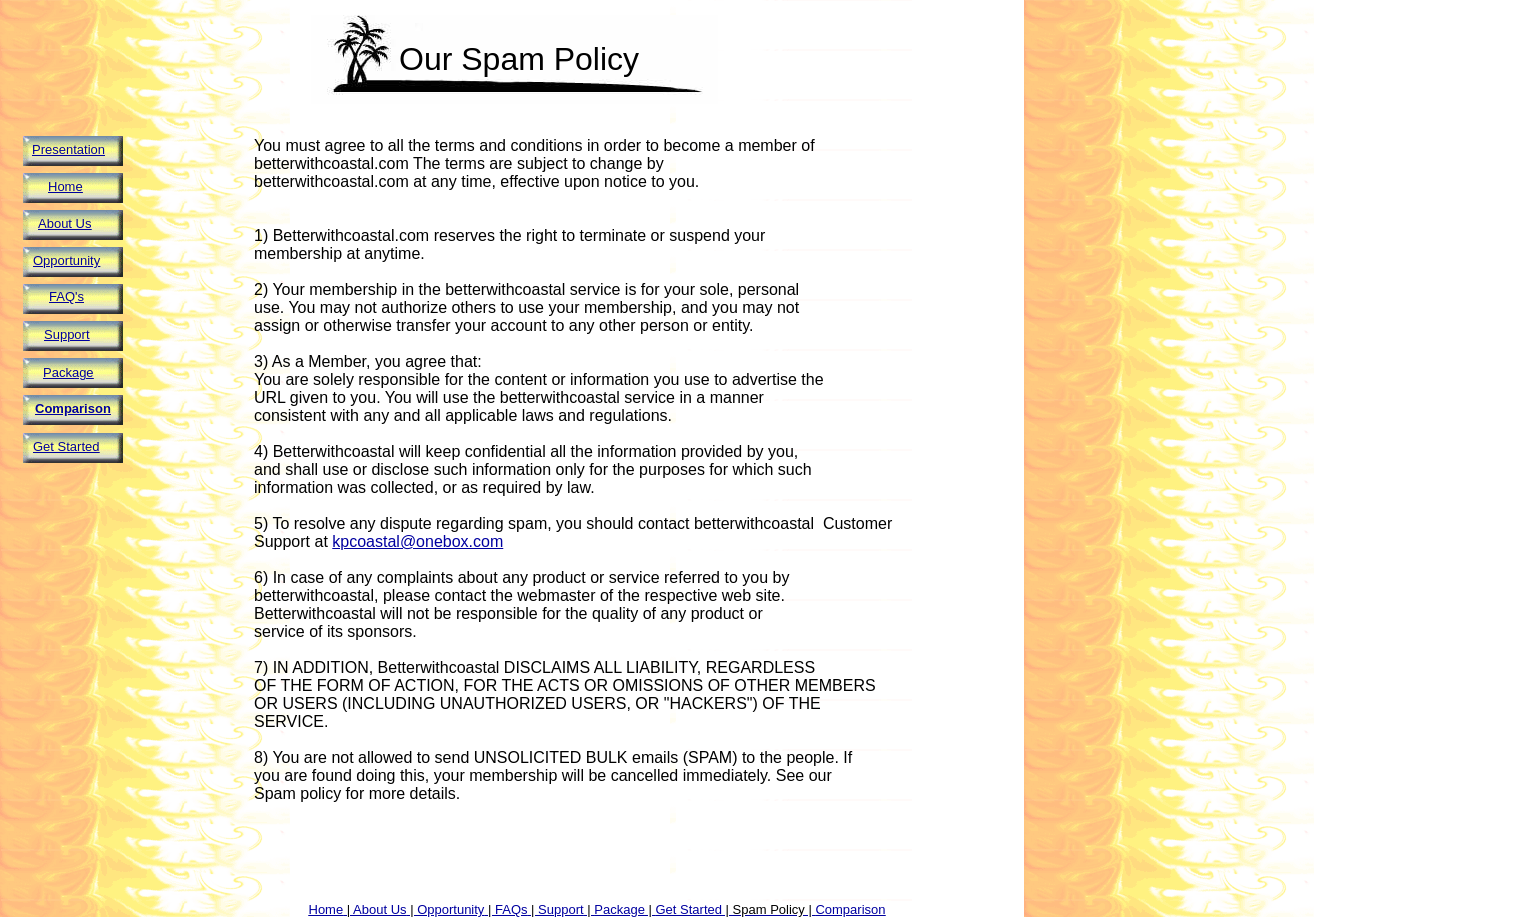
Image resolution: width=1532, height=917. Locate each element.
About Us (64, 223)
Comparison (73, 408)
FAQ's (66, 296)
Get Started (66, 446)
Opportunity (66, 260)
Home (65, 186)
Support (67, 334)
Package (68, 372)
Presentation (68, 149)
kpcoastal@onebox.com (417, 541)
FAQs (511, 909)
